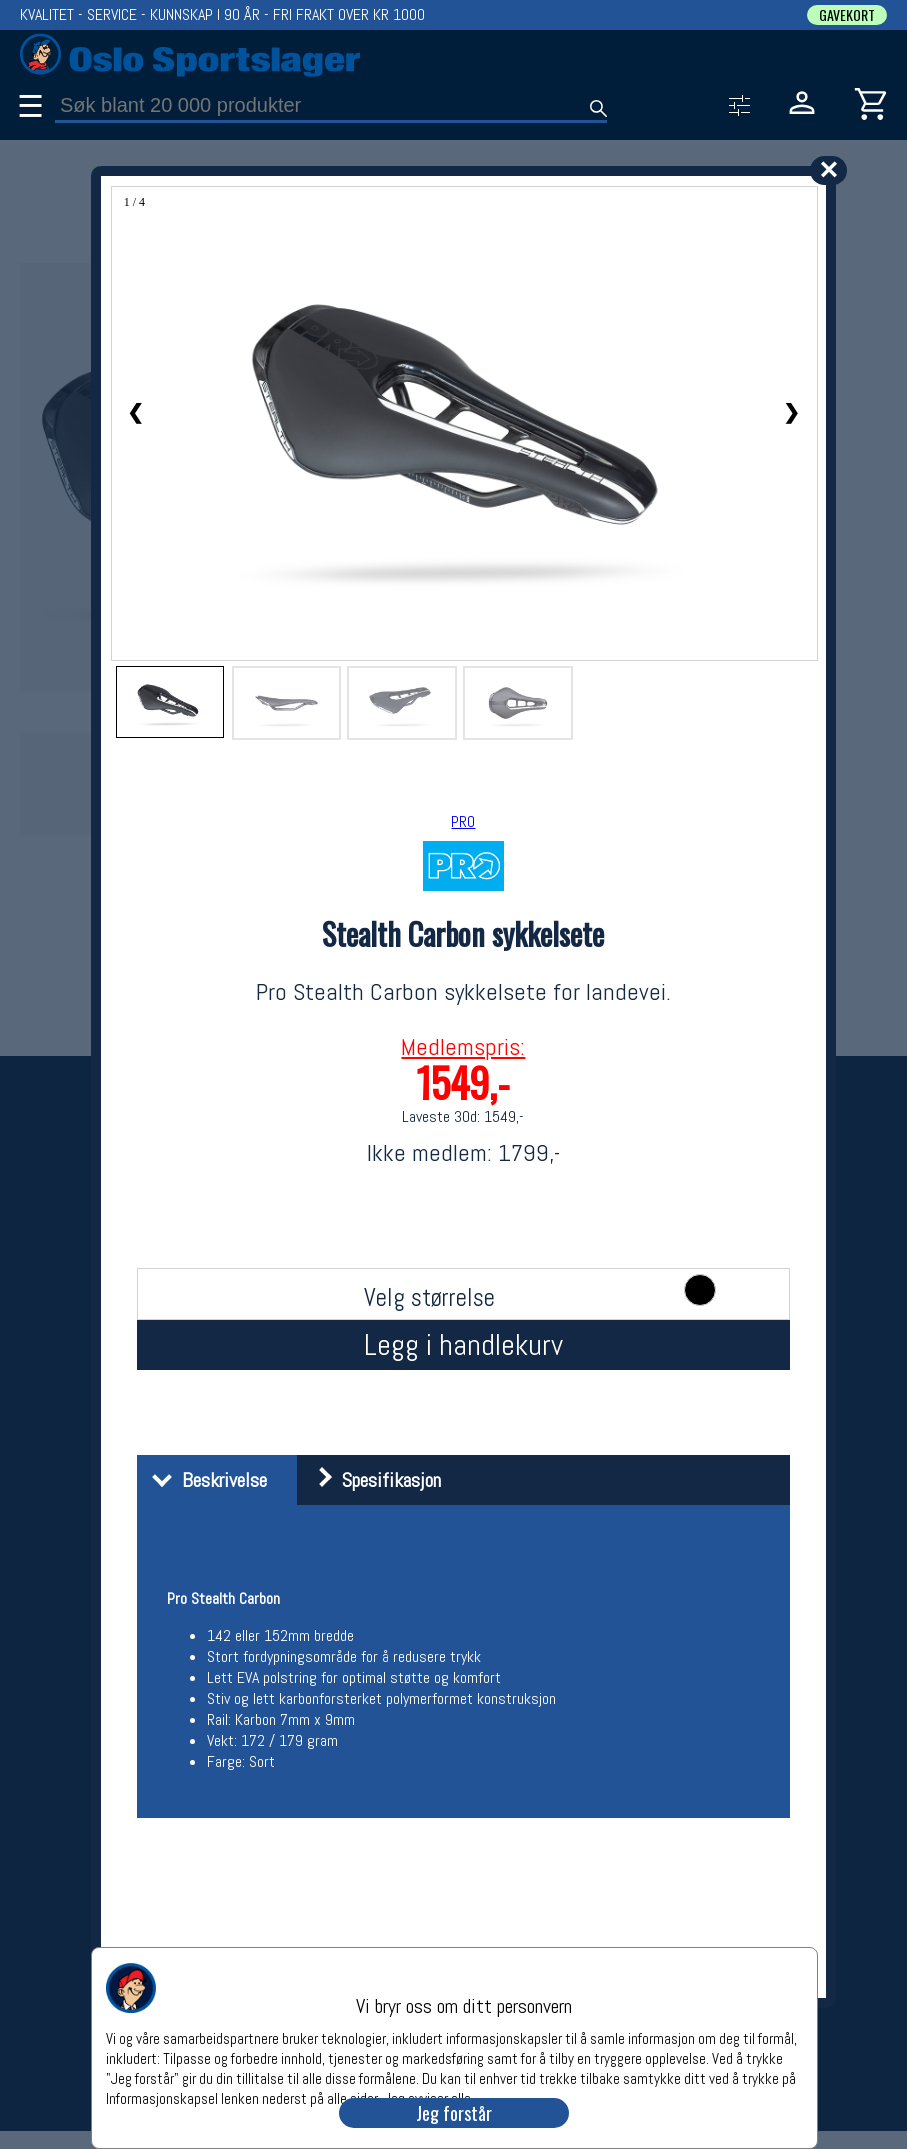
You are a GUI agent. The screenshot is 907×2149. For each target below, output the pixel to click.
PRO (463, 821)
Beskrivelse (204, 1480)
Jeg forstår (454, 2113)
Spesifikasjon (371, 1480)
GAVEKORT (847, 15)
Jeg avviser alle (427, 2097)
